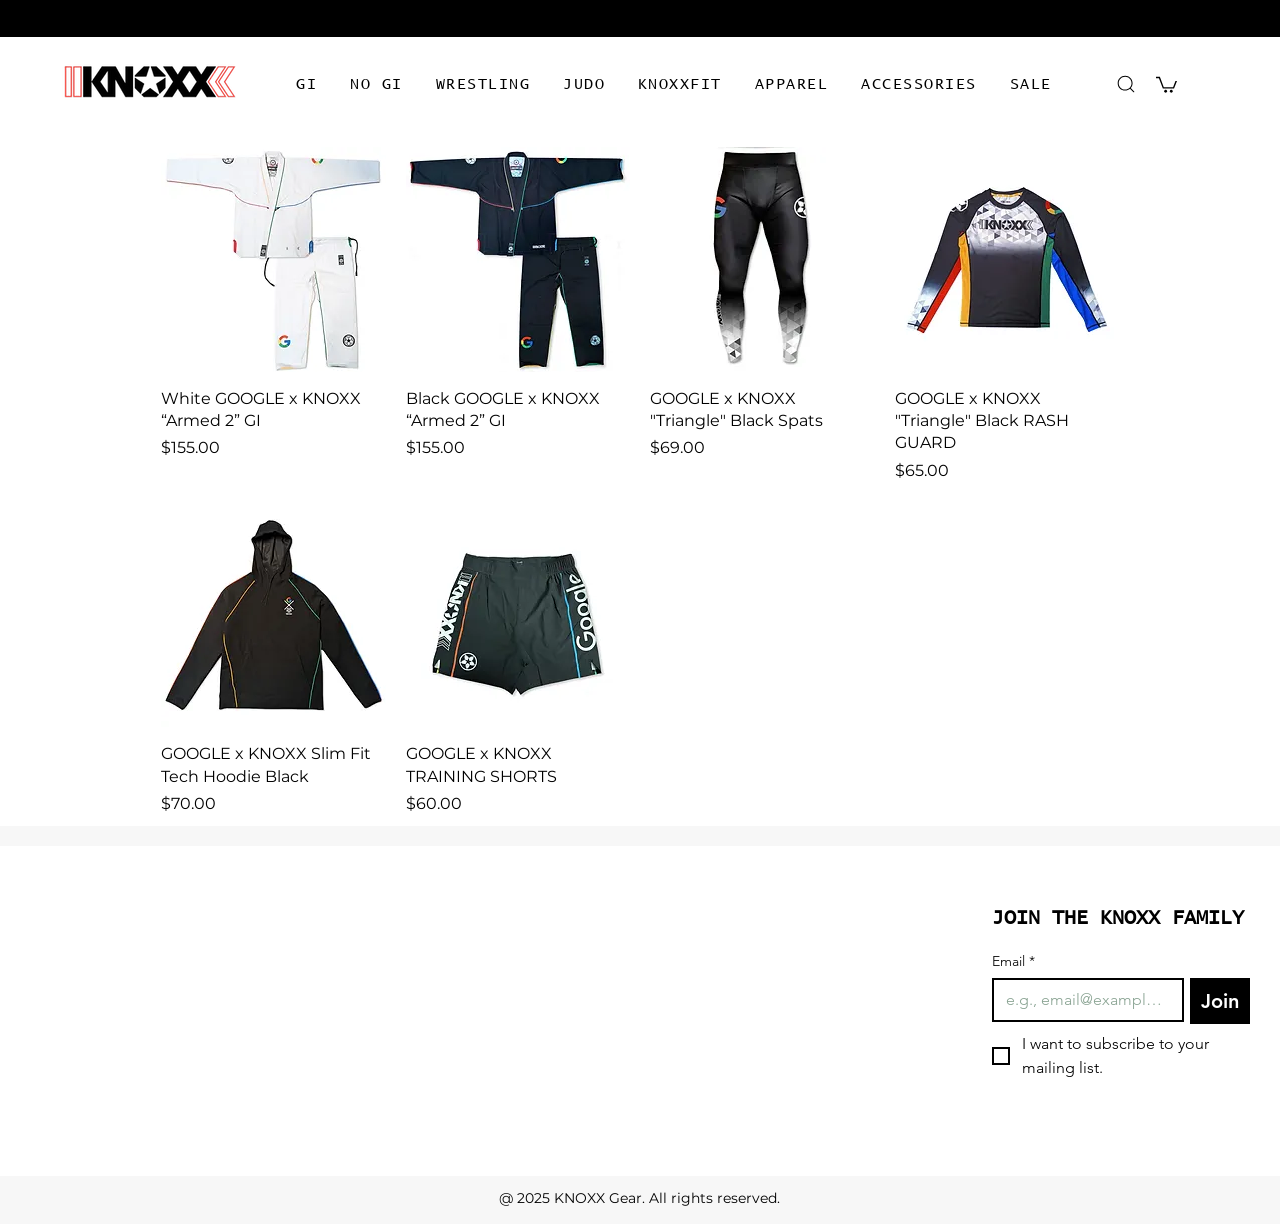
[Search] (1125, 83)
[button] (307, 85)
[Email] (1082, 1000)
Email (1013, 961)
